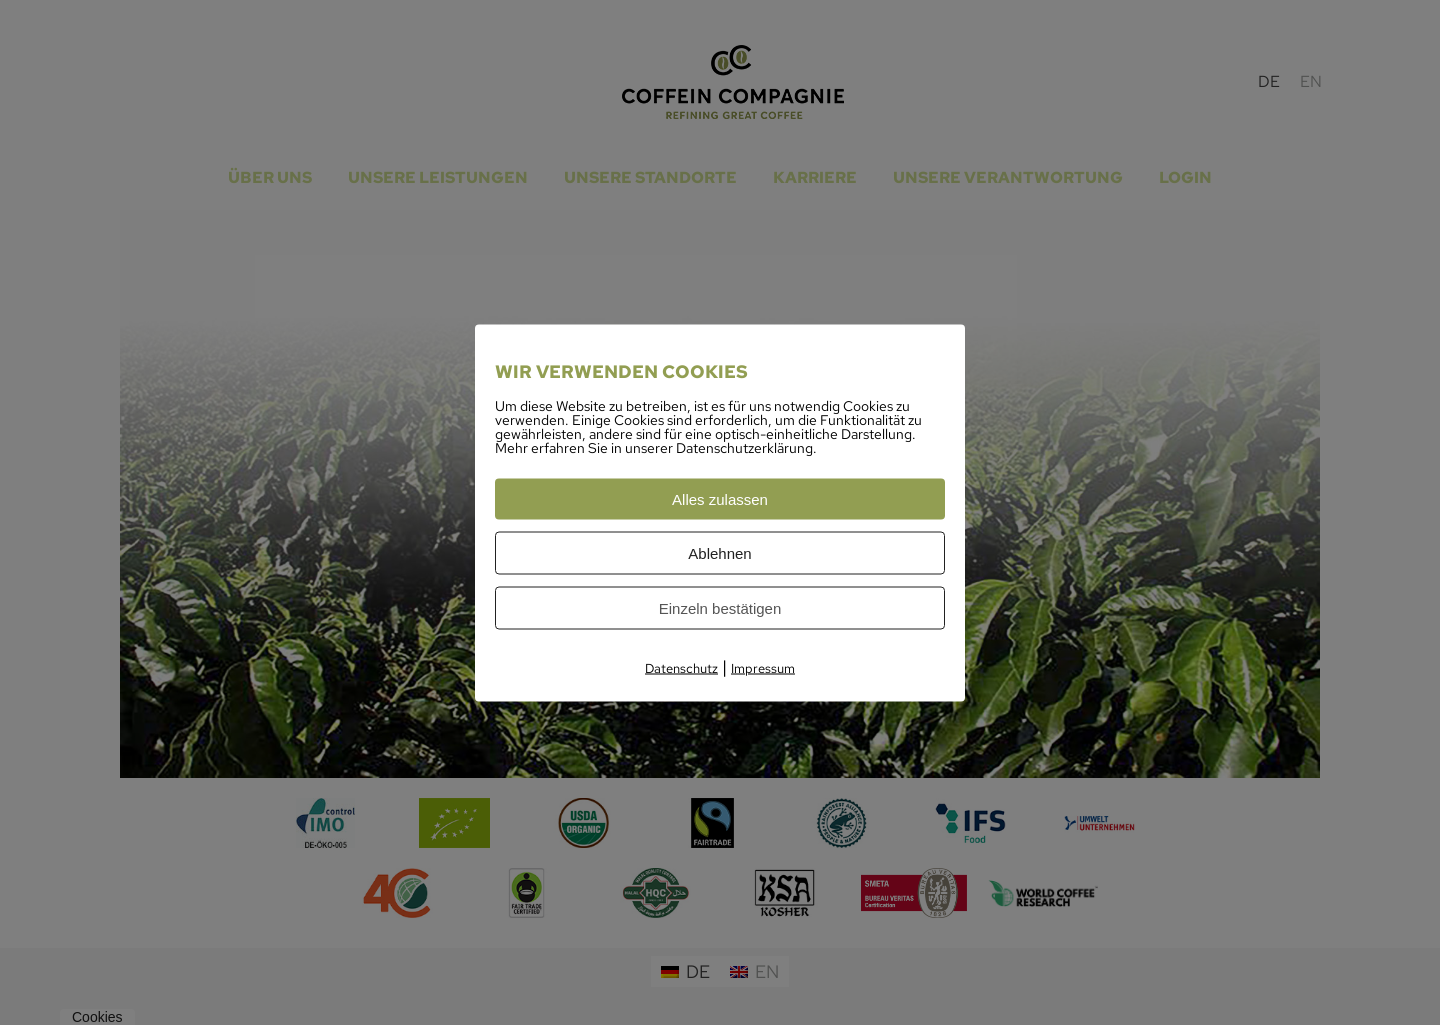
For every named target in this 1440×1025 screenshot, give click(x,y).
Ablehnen (719, 552)
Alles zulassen (720, 498)
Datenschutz (681, 667)
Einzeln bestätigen (720, 607)
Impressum (763, 667)
